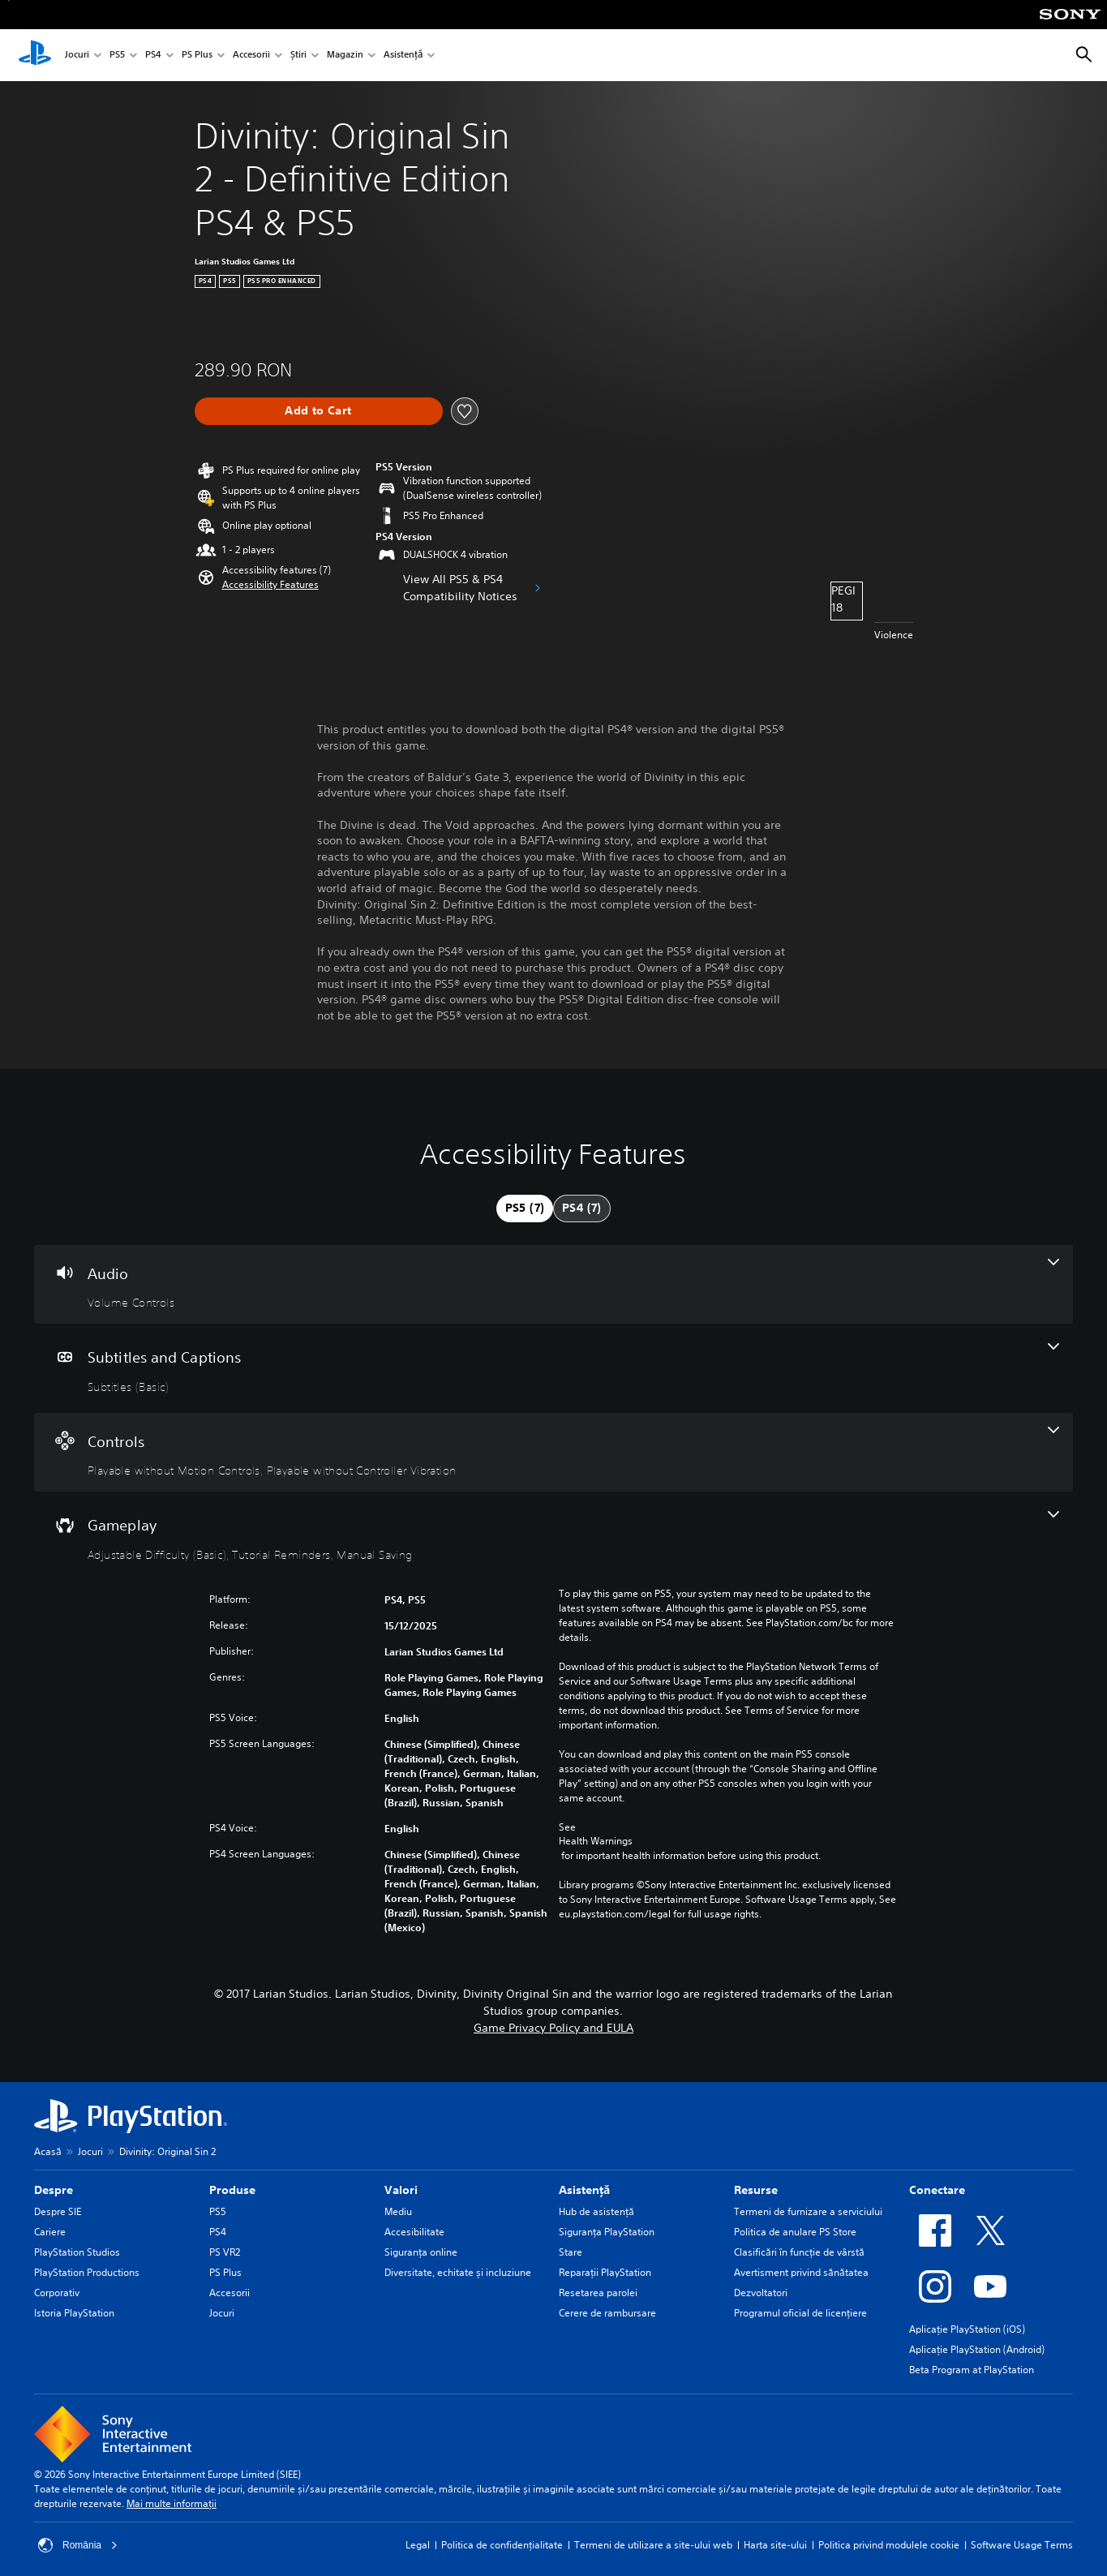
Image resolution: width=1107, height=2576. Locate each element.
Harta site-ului (775, 2545)
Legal (417, 2545)
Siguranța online (420, 2252)
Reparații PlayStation (605, 2272)
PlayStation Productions (86, 2272)
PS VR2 (224, 2252)
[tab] (524, 1208)
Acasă (48, 2151)
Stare (570, 2252)
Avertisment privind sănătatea (801, 2272)
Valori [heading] (401, 2190)
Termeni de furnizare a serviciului (808, 2211)
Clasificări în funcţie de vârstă (799, 2252)
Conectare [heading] (937, 2190)
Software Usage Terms (1022, 2545)
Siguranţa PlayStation (606, 2232)
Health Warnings (596, 1841)
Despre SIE (57, 2211)
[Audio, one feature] (553, 1284)
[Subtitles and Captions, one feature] (553, 1368)
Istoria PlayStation (74, 2313)
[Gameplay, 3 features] (553, 1536)
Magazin (345, 55)
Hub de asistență (596, 2211)
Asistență (403, 55)
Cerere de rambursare (607, 2313)
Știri (298, 55)
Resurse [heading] (756, 2190)
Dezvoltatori (760, 2292)
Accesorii (251, 55)
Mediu (398, 2211)
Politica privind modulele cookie (888, 2545)
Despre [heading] (53, 2190)
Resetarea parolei (598, 2292)
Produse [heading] (232, 2190)
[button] (270, 584)
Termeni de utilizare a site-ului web (653, 2545)
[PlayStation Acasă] (35, 55)
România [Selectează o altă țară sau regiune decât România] (78, 2545)
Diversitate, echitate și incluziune (457, 2272)
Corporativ (56, 2292)
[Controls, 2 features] (553, 1452)
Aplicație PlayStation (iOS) (967, 2329)
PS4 (153, 55)
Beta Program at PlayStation (971, 2369)
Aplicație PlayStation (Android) (977, 2349)
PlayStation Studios (77, 2252)
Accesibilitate (414, 2232)
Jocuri (77, 55)
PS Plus (197, 55)
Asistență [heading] (584, 2190)
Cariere (50, 2232)
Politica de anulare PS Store (795, 2232)
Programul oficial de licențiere (800, 2313)
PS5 (117, 55)
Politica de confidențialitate (502, 2545)
